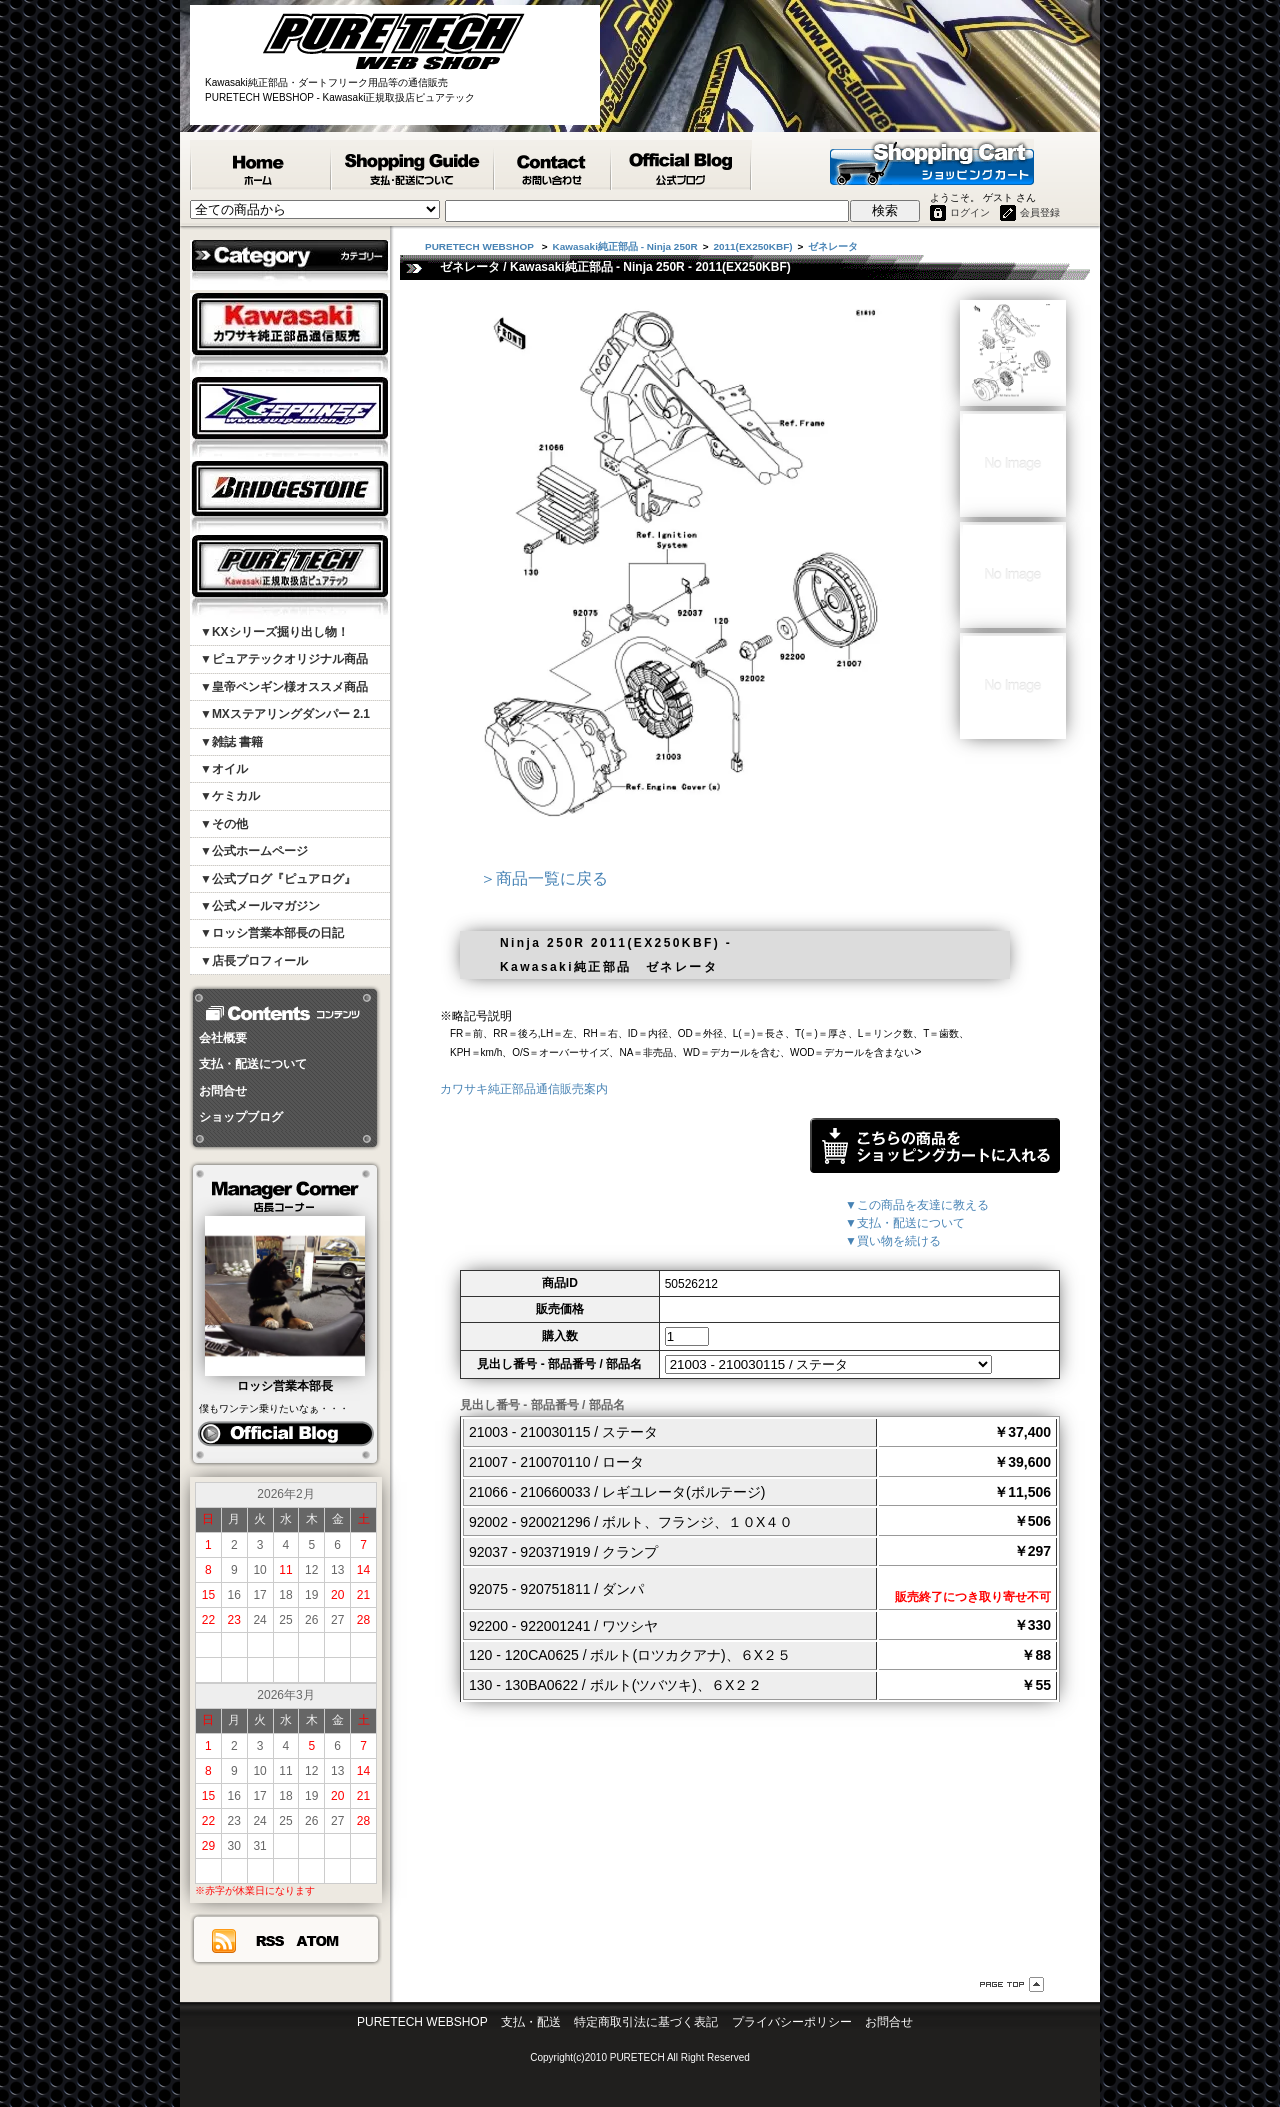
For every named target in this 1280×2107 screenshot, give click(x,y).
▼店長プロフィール (254, 961)
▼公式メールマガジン (260, 906)
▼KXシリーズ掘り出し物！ (274, 632)
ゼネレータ (833, 246)
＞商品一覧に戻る (544, 878)
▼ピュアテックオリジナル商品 (284, 659)
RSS (269, 1941)
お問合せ (223, 1091)
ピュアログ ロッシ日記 (285, 1434)
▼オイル (224, 769)
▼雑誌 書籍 (231, 742)
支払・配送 (531, 2022)
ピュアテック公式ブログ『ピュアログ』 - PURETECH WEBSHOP (682, 165)
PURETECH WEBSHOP (261, 165)
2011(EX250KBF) (752, 246)
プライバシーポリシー (792, 2022)
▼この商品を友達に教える (917, 1205)
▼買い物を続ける (893, 1241)
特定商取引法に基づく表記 (646, 2022)
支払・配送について (253, 1064)
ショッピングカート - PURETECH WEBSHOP (932, 162)
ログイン (970, 212)
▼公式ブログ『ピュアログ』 (278, 879)
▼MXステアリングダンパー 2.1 (285, 714)
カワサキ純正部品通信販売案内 (524, 1089)
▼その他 (224, 824)
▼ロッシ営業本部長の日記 (272, 933)
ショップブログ (241, 1117)
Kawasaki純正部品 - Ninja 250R (625, 246)
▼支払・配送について (905, 1223)
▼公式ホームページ (254, 851)
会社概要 (223, 1038)
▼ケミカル (230, 796)
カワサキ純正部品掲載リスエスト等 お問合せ (553, 165)
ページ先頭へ (1012, 1984)
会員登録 (1040, 212)
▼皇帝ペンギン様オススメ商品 (284, 687)
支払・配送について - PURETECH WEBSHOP (413, 165)
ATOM (318, 1941)
